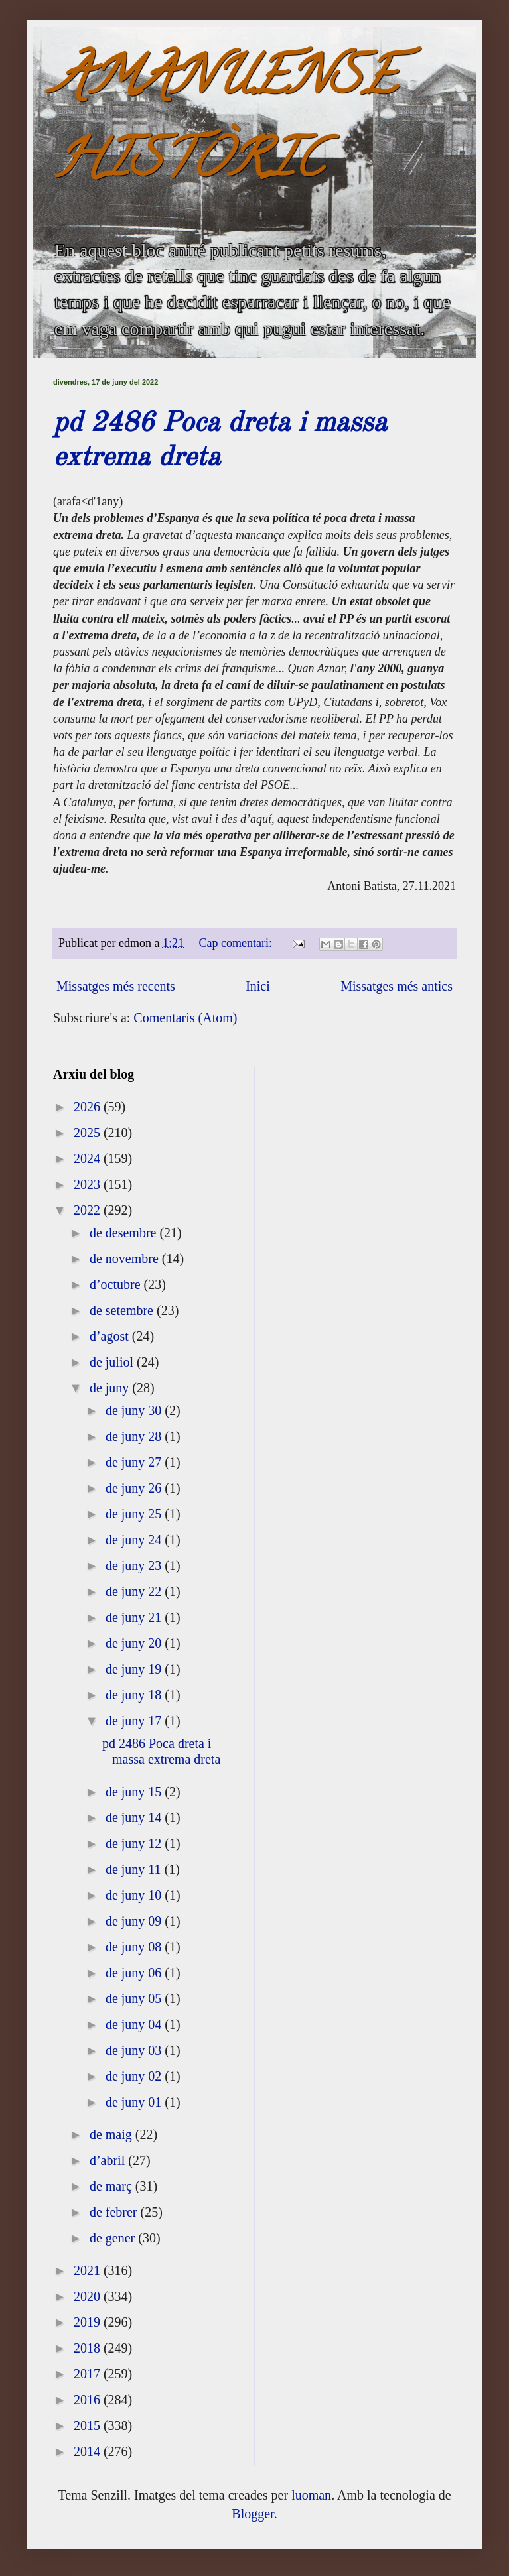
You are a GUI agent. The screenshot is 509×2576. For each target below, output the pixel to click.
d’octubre (117, 1284)
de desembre (125, 1232)
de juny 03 (135, 2050)
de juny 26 (135, 1488)
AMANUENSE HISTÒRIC (225, 123)
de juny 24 (135, 1539)
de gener (114, 2238)
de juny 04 (135, 2024)
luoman (311, 2495)
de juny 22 (135, 1591)
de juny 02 (135, 2076)
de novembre (126, 1258)
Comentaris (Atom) (185, 1018)
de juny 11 (135, 1869)
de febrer (115, 2212)
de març (112, 2186)
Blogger (252, 2513)
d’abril (109, 2160)
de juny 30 (135, 1410)
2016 (89, 2399)
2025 (89, 1132)
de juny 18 (135, 1694)
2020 (89, 2296)
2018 (89, 2348)
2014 (89, 2451)
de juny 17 (135, 1720)
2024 (89, 1158)
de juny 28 (135, 1436)
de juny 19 (135, 1669)
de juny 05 (135, 1998)
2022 (89, 1210)
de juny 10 (135, 1895)
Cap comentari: (237, 943)
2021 (89, 2270)
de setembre (123, 1310)
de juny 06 (135, 1972)
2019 (89, 2322)
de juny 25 (135, 1513)
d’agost (111, 1336)
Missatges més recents (115, 986)
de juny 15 (135, 1791)
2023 (89, 1184)
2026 (89, 1106)
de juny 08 (135, 1946)
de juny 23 (135, 1565)
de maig (112, 2134)
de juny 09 (135, 1921)
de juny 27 (135, 1462)
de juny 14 (135, 1817)
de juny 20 (135, 1643)
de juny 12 (135, 1843)
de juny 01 (135, 2102)
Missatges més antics (396, 986)
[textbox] (254, 703)
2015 (89, 2425)
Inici (258, 986)
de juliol (113, 1362)
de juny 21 (135, 1617)
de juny (111, 1387)
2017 (89, 2373)
